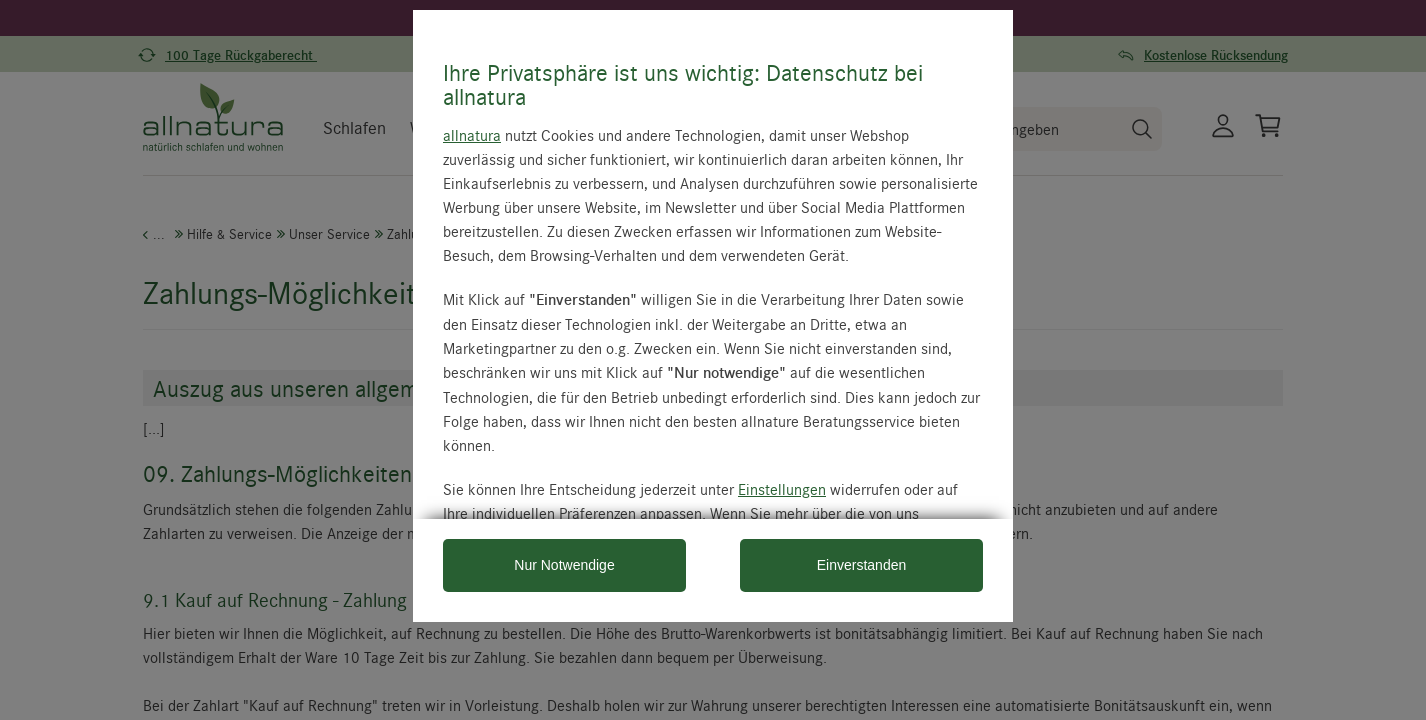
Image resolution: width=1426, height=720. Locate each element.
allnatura (472, 135)
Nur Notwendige (564, 565)
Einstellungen (782, 489)
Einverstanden (862, 565)
